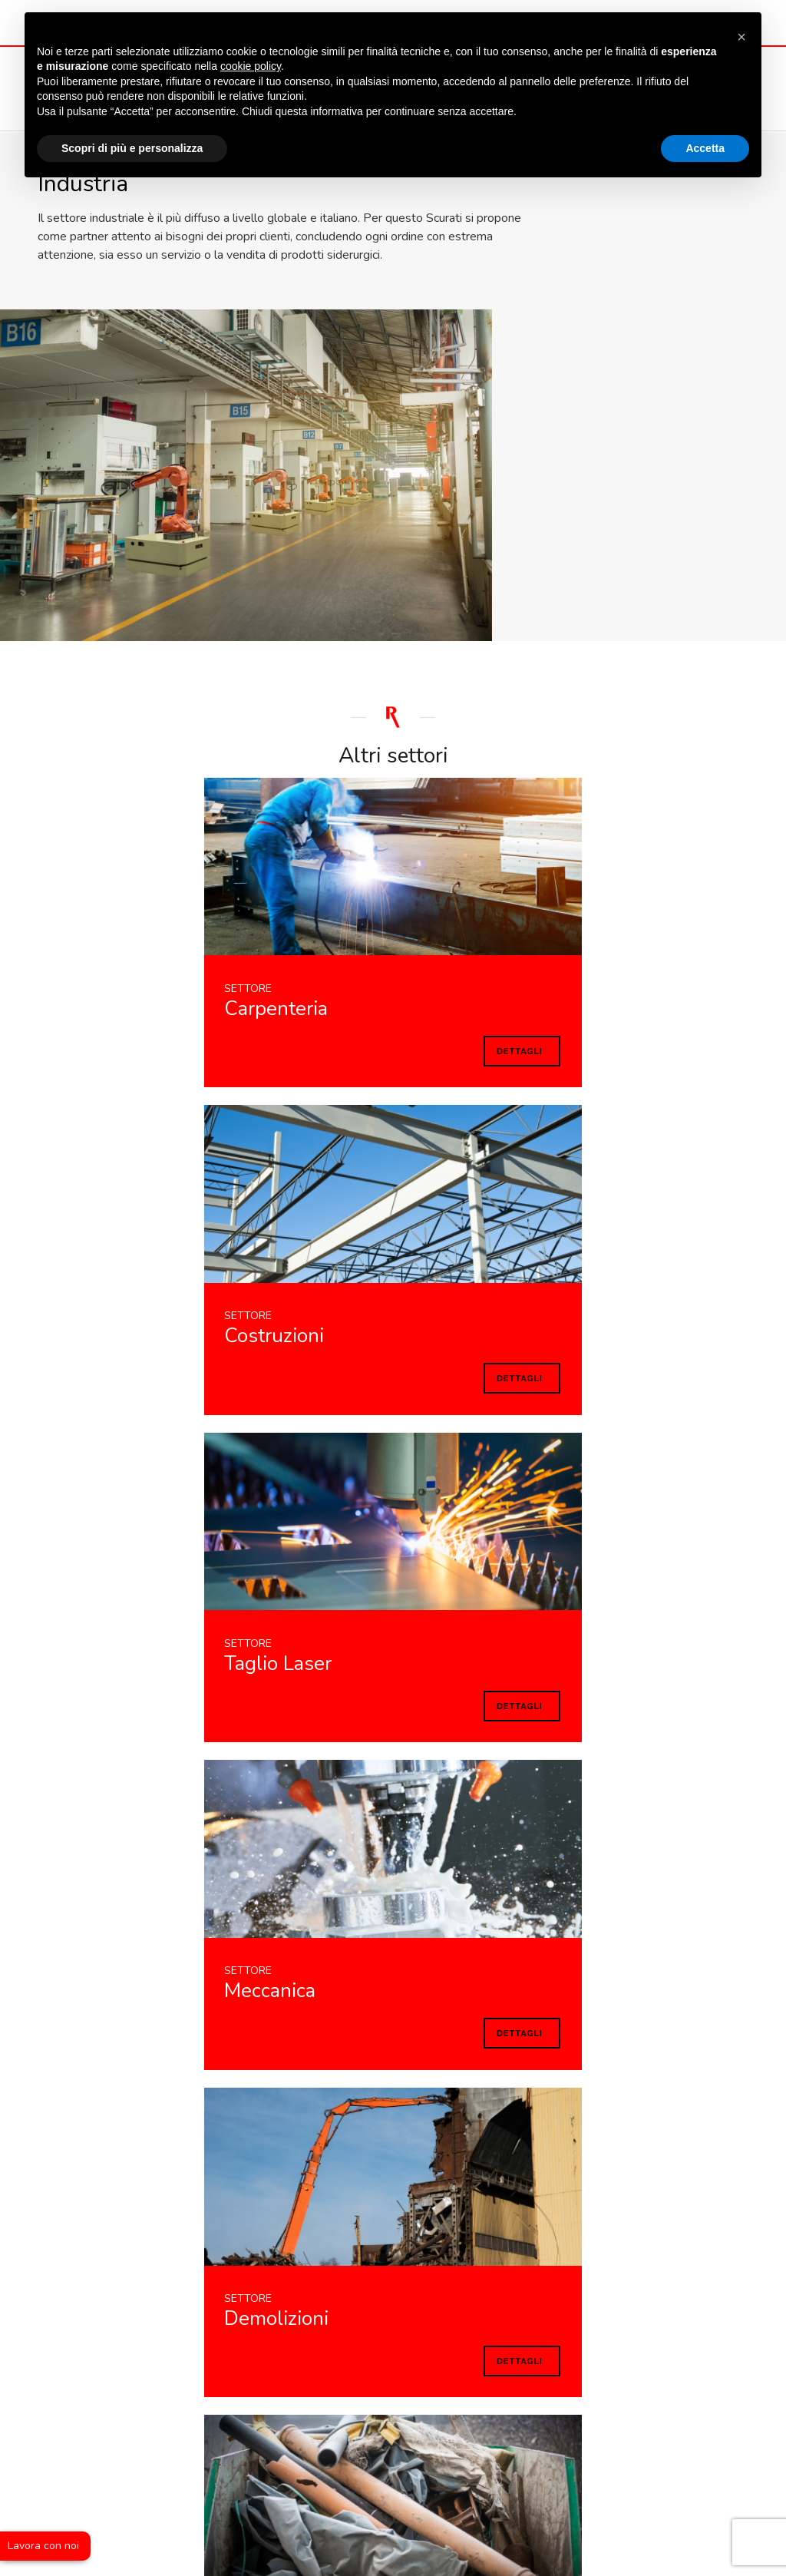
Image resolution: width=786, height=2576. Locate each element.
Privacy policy (493, 2411)
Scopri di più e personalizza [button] (132, 159)
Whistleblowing (393, 2440)
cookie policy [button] (250, 77)
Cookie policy (576, 2411)
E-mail (241, 2357)
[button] (741, 37)
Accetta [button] (705, 159)
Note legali (414, 2411)
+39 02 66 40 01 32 (510, 2357)
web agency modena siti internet (393, 2502)
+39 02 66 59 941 (359, 2357)
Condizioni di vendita (677, 2411)
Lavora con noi (43, 2545)
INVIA (685, 2013)
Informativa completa (137, 2042)
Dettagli (125, 708)
